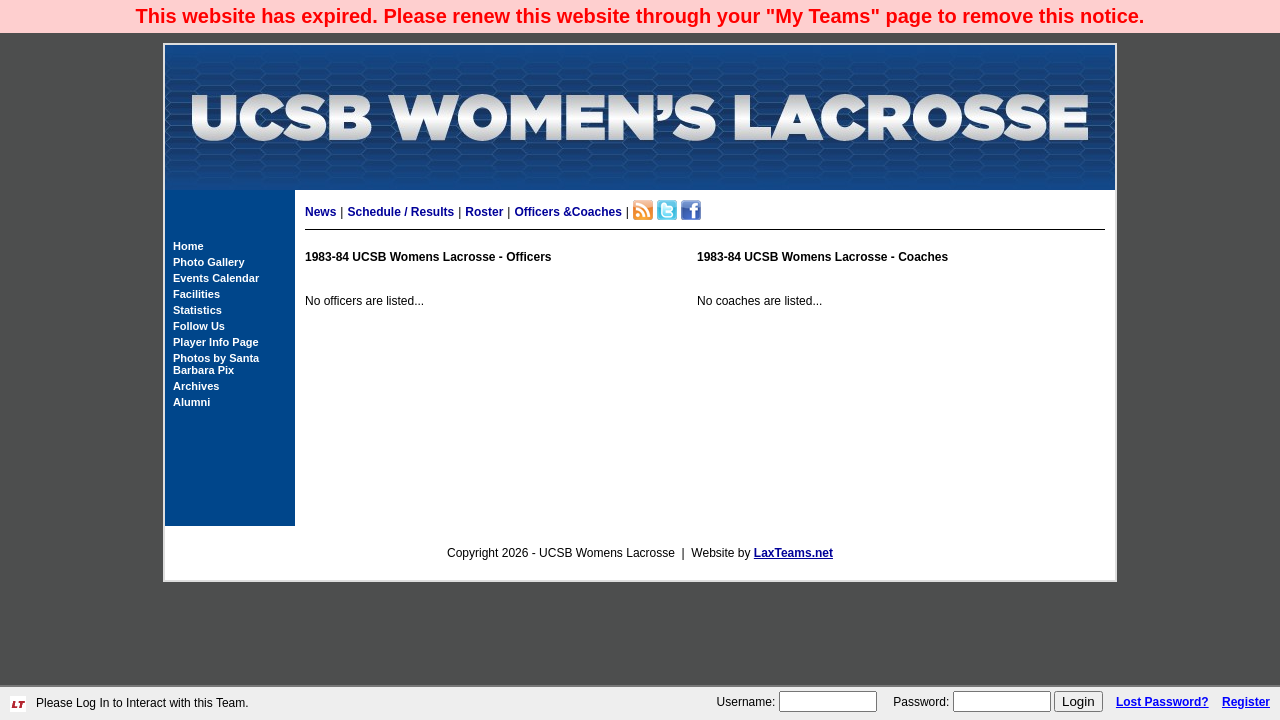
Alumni (191, 402)
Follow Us (199, 326)
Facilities (196, 294)
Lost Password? (1162, 702)
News (320, 212)
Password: (921, 702)
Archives (196, 386)
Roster (484, 212)
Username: (746, 702)
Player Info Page (216, 342)
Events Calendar (216, 278)
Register (1246, 702)
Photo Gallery (209, 262)
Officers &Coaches (567, 212)
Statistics (197, 310)
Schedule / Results (400, 212)
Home (188, 246)
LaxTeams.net (793, 553)
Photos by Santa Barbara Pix (216, 364)
